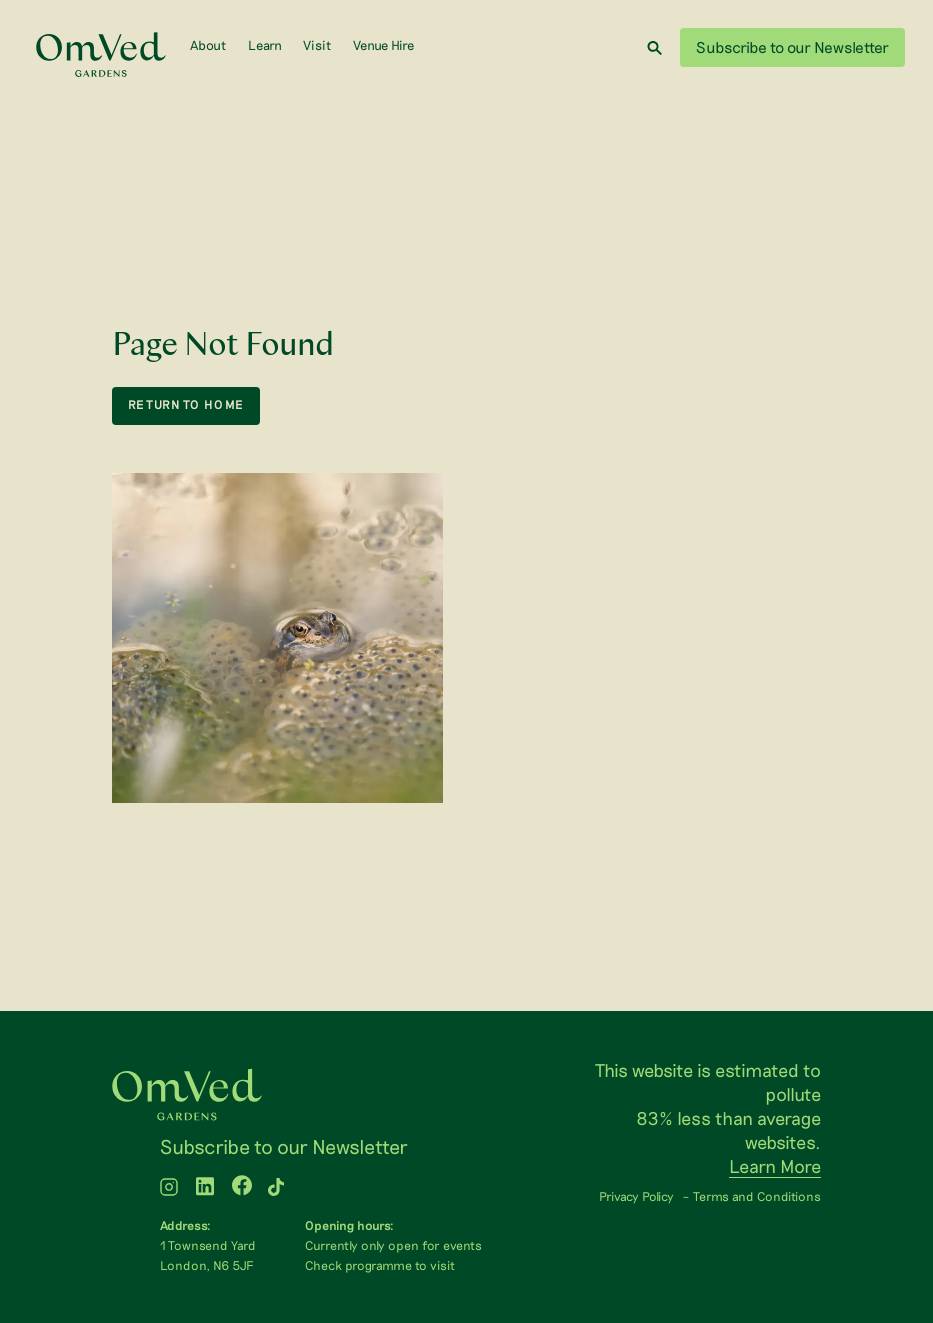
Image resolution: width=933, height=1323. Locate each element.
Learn (265, 45)
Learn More (775, 1166)
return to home (186, 404)
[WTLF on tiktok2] (276, 1188)
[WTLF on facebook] (242, 1188)
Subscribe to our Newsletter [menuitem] (284, 1146)
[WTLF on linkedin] (205, 1188)
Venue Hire (383, 45)
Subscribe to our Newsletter (792, 46)
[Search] (655, 48)
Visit (317, 45)
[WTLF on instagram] (169, 1188)
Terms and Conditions (757, 1196)
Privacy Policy (636, 1196)
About (208, 45)
